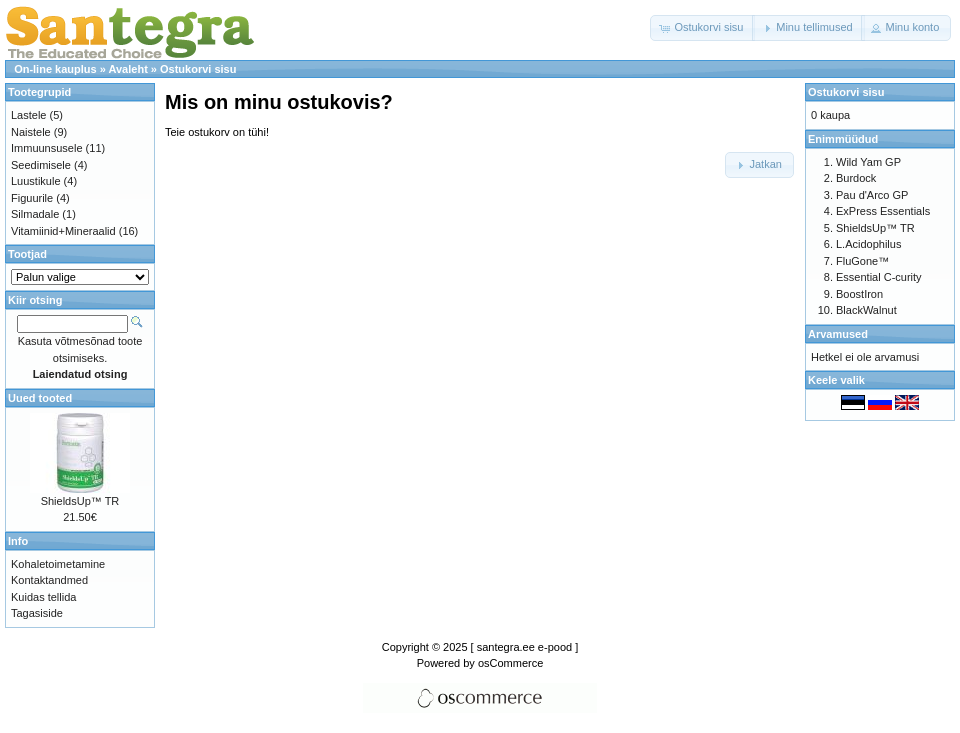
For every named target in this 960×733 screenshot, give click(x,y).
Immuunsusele (47, 148)
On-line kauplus (55, 69)
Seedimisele (41, 165)
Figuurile (32, 198)
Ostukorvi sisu (198, 69)
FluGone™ (862, 261)
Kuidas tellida (43, 597)
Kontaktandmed (49, 580)
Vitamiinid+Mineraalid (63, 231)
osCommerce (510, 663)
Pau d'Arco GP (872, 195)
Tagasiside (37, 613)
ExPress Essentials (883, 211)
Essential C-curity (879, 277)
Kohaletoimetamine (58, 564)
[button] (702, 28)
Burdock (856, 178)
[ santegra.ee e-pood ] (525, 647)
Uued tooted (40, 398)
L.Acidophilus (868, 244)
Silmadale (35, 214)
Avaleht (127, 69)
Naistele (31, 132)
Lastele (28, 115)
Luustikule (36, 181)
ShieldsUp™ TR (80, 501)
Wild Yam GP (868, 162)
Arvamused (838, 334)
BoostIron (859, 294)
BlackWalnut (866, 310)
